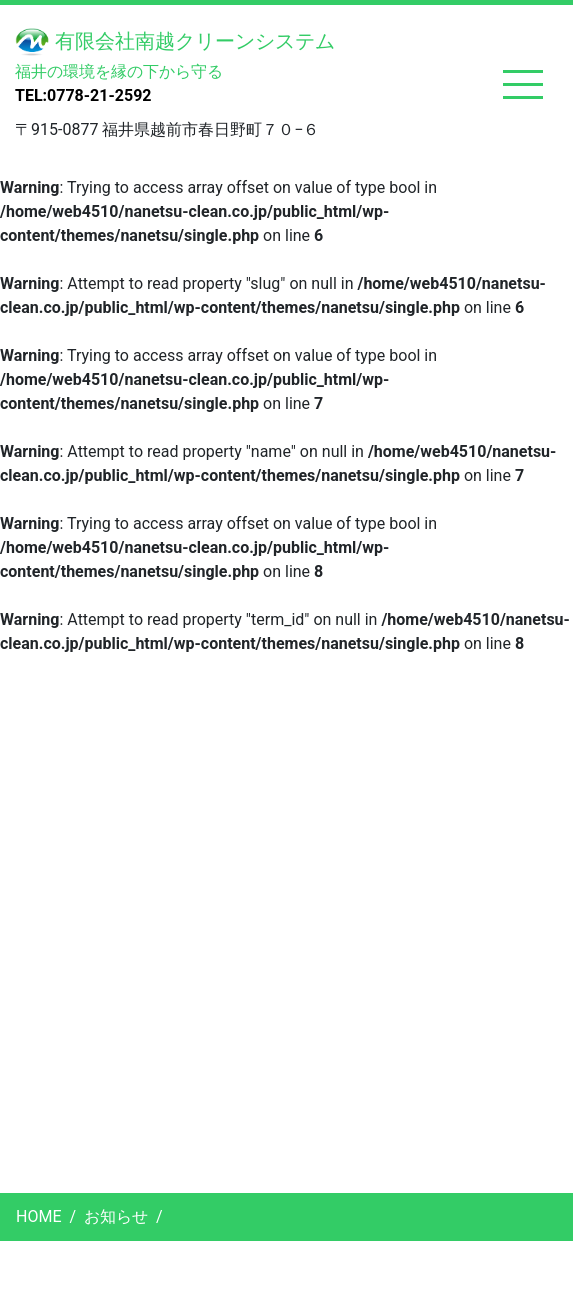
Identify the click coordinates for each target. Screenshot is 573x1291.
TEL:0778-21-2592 (83, 95)
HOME (38, 1216)
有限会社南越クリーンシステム (175, 42)
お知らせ (116, 1216)
